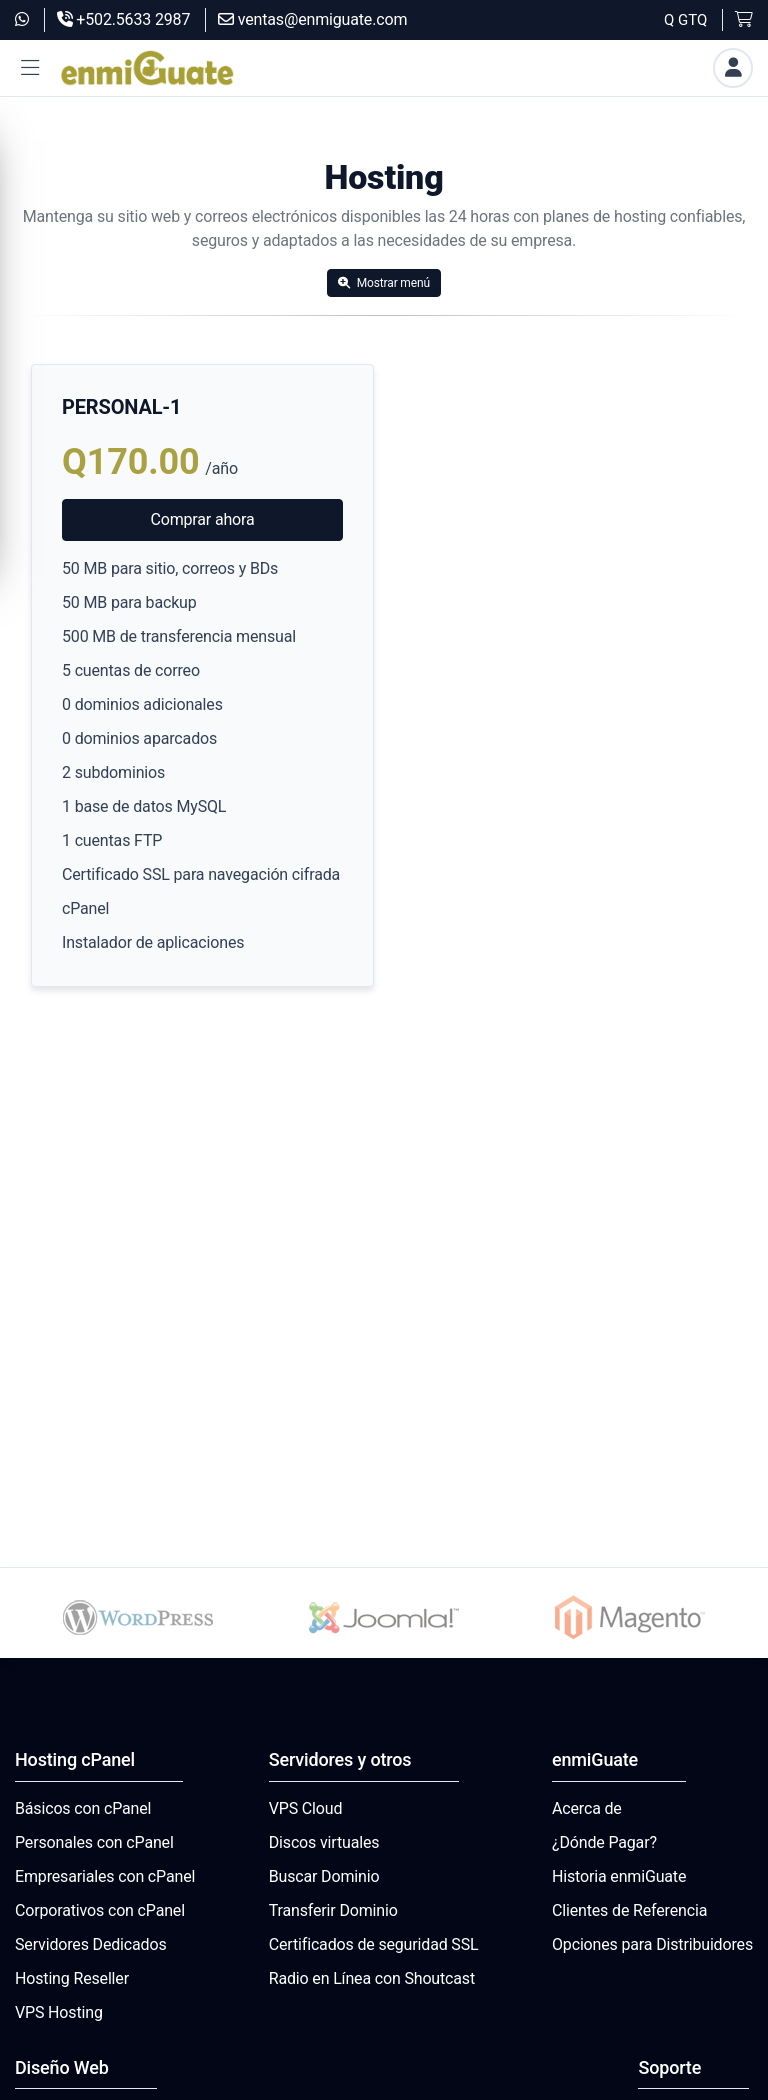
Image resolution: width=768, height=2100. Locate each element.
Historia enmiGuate (619, 1876)
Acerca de (587, 1808)
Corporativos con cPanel (100, 1910)
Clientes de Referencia (629, 1910)
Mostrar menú (384, 283)
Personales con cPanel (94, 1842)
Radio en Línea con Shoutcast (372, 1978)
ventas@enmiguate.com (312, 19)
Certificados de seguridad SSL (374, 1944)
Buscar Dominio (324, 1876)
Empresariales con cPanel (105, 1876)
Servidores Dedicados (91, 1944)
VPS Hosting (59, 2012)
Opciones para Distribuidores (652, 1944)
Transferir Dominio (333, 1910)
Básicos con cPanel (83, 1808)
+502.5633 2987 (124, 19)
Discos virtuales (324, 1842)
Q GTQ (685, 20)
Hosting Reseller (72, 1978)
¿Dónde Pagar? (604, 1842)
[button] (30, 68)
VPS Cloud (306, 1808)
